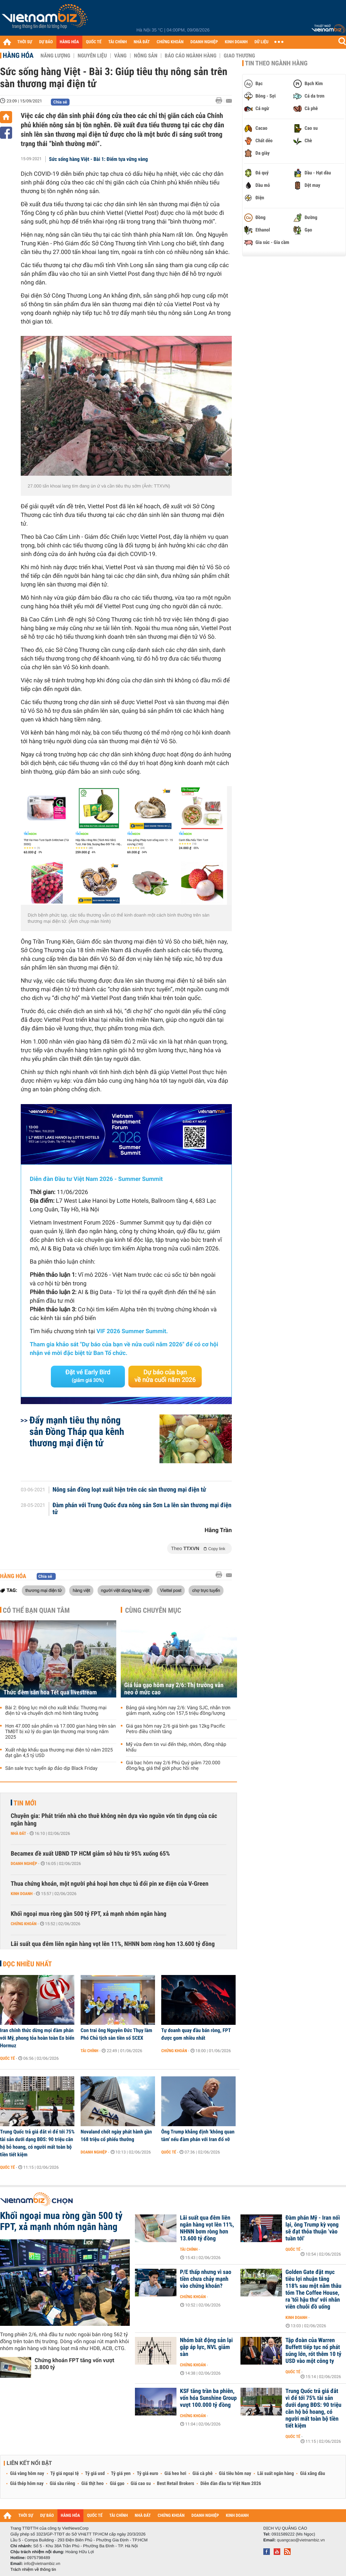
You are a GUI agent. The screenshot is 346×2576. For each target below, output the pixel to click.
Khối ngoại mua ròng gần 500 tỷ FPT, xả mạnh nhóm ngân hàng (88, 1914)
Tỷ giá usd (95, 2473)
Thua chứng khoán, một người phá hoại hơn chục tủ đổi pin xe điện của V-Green (109, 1883)
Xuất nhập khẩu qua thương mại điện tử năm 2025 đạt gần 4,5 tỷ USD (59, 1752)
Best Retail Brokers (175, 2483)
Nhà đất (18, 1833)
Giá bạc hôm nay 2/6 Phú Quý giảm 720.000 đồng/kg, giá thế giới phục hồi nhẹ (173, 1765)
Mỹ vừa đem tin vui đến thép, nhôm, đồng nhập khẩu (176, 1747)
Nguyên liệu (92, 56)
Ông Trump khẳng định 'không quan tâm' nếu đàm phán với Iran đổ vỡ (198, 2135)
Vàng (120, 56)
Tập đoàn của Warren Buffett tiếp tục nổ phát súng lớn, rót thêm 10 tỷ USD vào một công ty (313, 2351)
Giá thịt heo (92, 2483)
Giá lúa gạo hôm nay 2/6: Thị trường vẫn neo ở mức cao (174, 1689)
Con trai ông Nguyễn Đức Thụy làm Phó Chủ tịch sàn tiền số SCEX (116, 2034)
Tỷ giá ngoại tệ (65, 2473)
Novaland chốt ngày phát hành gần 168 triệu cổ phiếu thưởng (116, 2135)
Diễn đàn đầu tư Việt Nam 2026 (230, 2483)
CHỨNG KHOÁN (170, 42)
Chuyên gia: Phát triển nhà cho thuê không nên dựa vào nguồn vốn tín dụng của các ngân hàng (114, 1819)
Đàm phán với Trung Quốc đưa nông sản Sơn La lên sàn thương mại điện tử (142, 1509)
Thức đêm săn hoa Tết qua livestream (50, 1692)
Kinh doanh (22, 1893)
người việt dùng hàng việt (125, 1590)
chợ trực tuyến (206, 1590)
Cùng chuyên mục (153, 1610)
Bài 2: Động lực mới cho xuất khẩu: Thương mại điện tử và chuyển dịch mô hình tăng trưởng (56, 1710)
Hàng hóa (18, 55)
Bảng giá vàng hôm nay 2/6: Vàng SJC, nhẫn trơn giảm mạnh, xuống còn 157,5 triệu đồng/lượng (178, 1710)
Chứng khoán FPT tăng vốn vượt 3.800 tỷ (74, 2363)
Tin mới (24, 1803)
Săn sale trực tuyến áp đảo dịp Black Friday (51, 1768)
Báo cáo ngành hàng (190, 56)
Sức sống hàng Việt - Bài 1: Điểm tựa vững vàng (98, 159)
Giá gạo (117, 2483)
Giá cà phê (202, 2473)
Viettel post (170, 1590)
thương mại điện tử (43, 1590)
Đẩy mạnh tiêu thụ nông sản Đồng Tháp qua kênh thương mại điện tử (76, 1431)
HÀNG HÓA (69, 42)
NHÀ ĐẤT (141, 42)
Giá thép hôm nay (27, 2483)
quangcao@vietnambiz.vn (301, 2540)
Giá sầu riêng (62, 2483)
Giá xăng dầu (312, 2473)
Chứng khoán (24, 1923)
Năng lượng (55, 56)
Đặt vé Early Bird (87, 1376)
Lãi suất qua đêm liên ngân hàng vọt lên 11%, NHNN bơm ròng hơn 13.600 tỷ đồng (113, 1944)
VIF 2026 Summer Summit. (132, 1331)
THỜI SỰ (24, 42)
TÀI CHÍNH (117, 42)
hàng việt (81, 1590)
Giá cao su (141, 2483)
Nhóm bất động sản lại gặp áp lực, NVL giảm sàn (206, 2347)
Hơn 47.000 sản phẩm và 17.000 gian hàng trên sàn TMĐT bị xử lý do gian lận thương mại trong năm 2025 (60, 1731)
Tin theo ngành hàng (276, 63)
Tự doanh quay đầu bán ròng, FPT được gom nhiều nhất (196, 2034)
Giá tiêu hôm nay (235, 2473)
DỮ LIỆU (261, 42)
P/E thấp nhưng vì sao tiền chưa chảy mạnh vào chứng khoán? (205, 2279)
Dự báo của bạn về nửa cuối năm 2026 (165, 1376)
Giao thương (239, 56)
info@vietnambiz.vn (42, 2563)
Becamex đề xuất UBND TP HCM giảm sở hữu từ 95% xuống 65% (90, 1853)
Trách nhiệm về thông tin (33, 2569)
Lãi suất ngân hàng (275, 2473)
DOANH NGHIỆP (204, 42)
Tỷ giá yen (121, 2473)
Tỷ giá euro (147, 2473)
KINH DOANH (236, 42)
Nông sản (145, 56)
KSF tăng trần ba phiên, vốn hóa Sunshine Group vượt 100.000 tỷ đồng (208, 2398)
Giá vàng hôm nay (27, 2473)
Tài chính (89, 2050)
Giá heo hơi (175, 2473)
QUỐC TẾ (93, 42)
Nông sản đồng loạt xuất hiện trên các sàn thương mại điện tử (129, 1489)
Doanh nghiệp (24, 1863)
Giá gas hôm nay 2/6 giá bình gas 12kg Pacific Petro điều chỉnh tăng (175, 1729)
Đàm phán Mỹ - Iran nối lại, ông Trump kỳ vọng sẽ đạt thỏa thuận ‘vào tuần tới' (312, 2228)
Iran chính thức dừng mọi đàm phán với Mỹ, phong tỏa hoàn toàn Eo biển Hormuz (37, 2038)
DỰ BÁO (46, 42)
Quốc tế (7, 2058)
